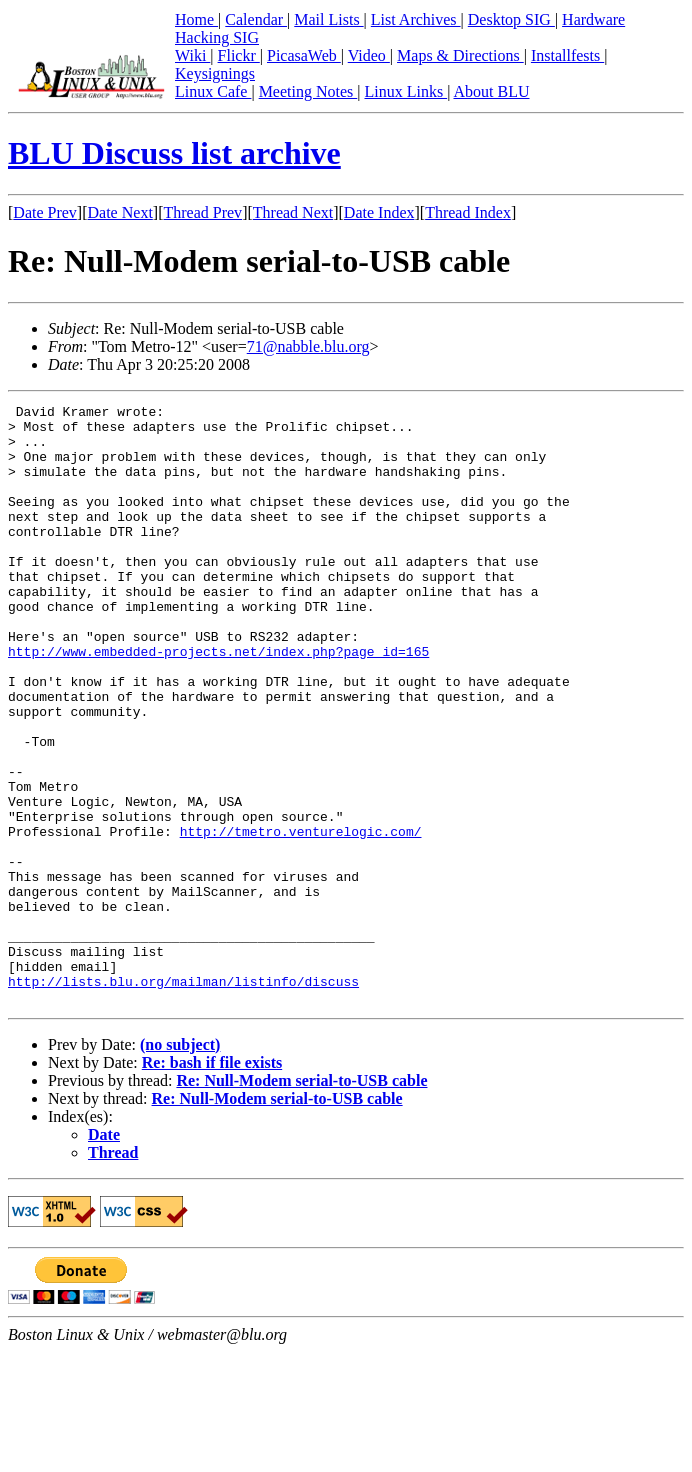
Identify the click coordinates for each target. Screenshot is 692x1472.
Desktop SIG (511, 19)
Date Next (120, 212)
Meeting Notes (308, 91)
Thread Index (468, 212)
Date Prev (45, 212)
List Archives (416, 19)
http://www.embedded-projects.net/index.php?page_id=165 (218, 702)
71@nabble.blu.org (308, 346)
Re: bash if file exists (212, 1182)
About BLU (491, 91)
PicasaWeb (304, 55)
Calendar (256, 19)
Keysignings (215, 73)
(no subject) (180, 1164)
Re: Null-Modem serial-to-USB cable (301, 1200)
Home (196, 19)
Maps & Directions (460, 55)
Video (369, 55)
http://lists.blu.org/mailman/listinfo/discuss (183, 1098)
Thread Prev (202, 212)
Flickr (239, 55)
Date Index (379, 212)
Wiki (192, 55)
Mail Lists (328, 19)
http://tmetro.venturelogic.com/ (301, 918)
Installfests (567, 55)
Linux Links (405, 91)
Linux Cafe (213, 91)
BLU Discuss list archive (174, 153)
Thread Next (293, 212)
